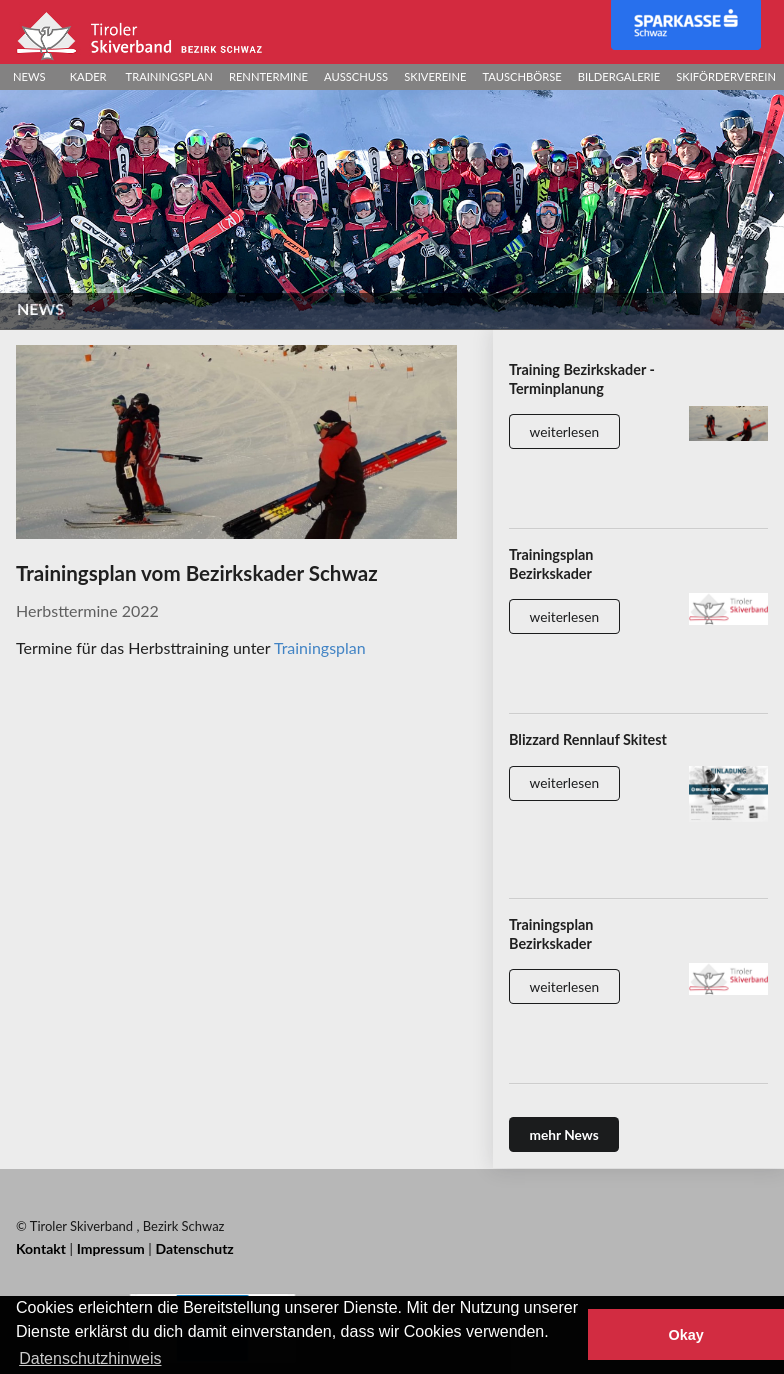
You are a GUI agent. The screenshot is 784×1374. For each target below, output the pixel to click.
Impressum (111, 1248)
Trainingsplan (169, 76)
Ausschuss (356, 76)
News (29, 76)
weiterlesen (565, 431)
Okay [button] (685, 1335)
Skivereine (435, 76)
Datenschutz (194, 1248)
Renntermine (268, 76)
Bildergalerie (619, 76)
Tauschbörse (521, 76)
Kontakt (41, 1248)
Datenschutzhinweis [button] (90, 1358)
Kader (88, 76)
